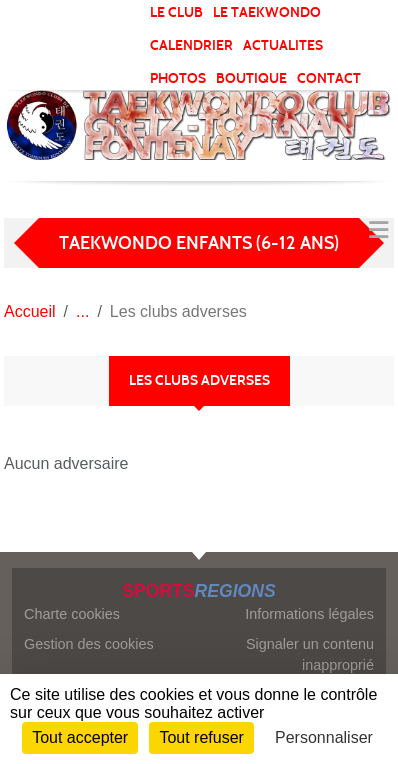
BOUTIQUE (251, 78)
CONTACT (329, 78)
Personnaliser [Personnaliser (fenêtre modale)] (324, 737)
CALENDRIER (191, 45)
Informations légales (309, 614)
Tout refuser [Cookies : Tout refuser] (201, 737)
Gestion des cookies (89, 644)
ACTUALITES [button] (283, 45)
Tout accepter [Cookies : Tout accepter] (80, 737)
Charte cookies (72, 614)
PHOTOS (178, 78)
